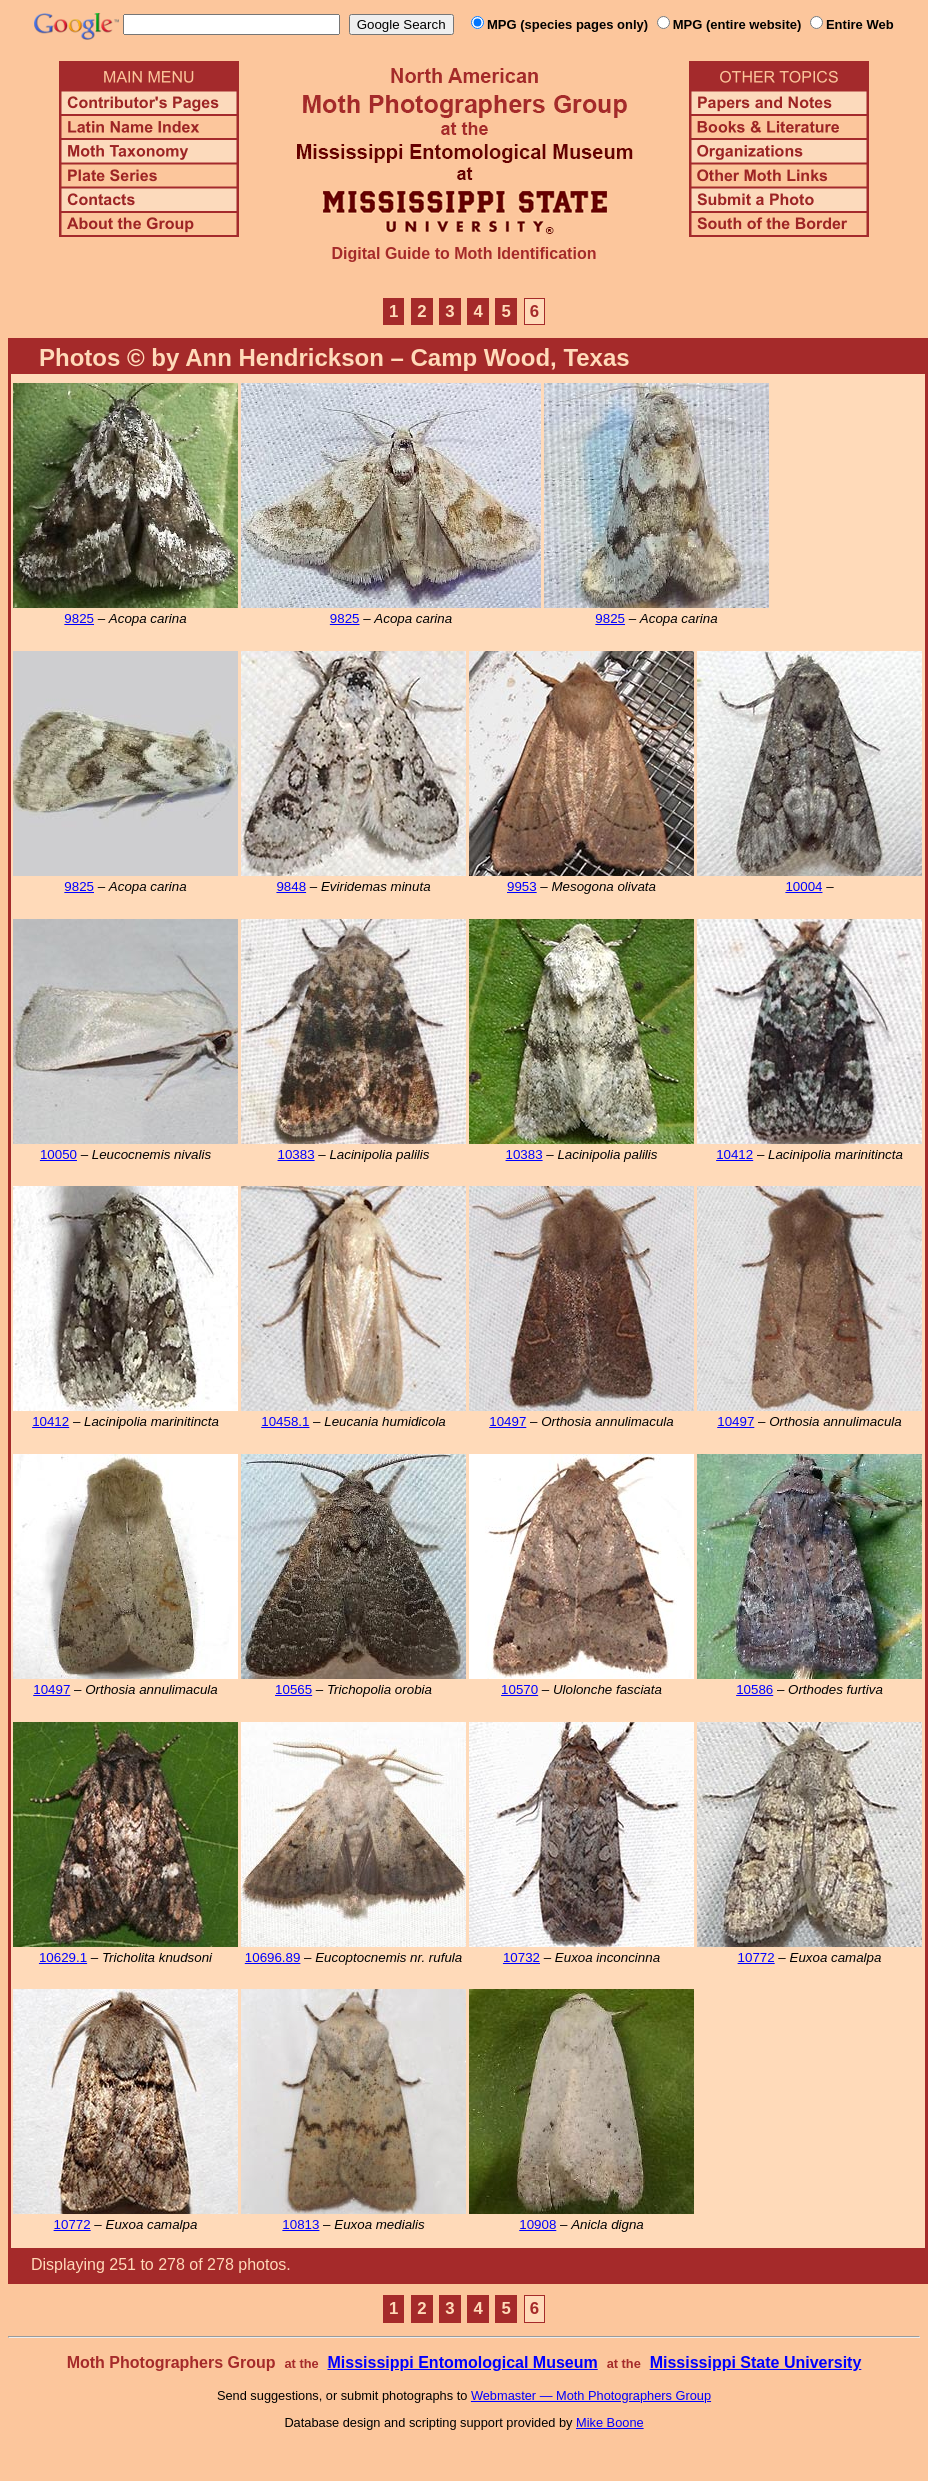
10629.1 (63, 1957)
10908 (537, 2224)
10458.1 (285, 1421)
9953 (522, 886)
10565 (293, 1689)
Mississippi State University (756, 2362)
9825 (79, 618)
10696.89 (273, 1957)
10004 (803, 886)
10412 (734, 1154)
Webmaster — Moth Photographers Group (591, 2395)
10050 (58, 1154)
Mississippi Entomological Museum (462, 2362)
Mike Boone (610, 2422)
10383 (296, 1154)
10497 (507, 1421)
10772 (756, 1957)
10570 (519, 1689)
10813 (300, 2224)
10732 (521, 1957)
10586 (754, 1689)
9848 (291, 886)
